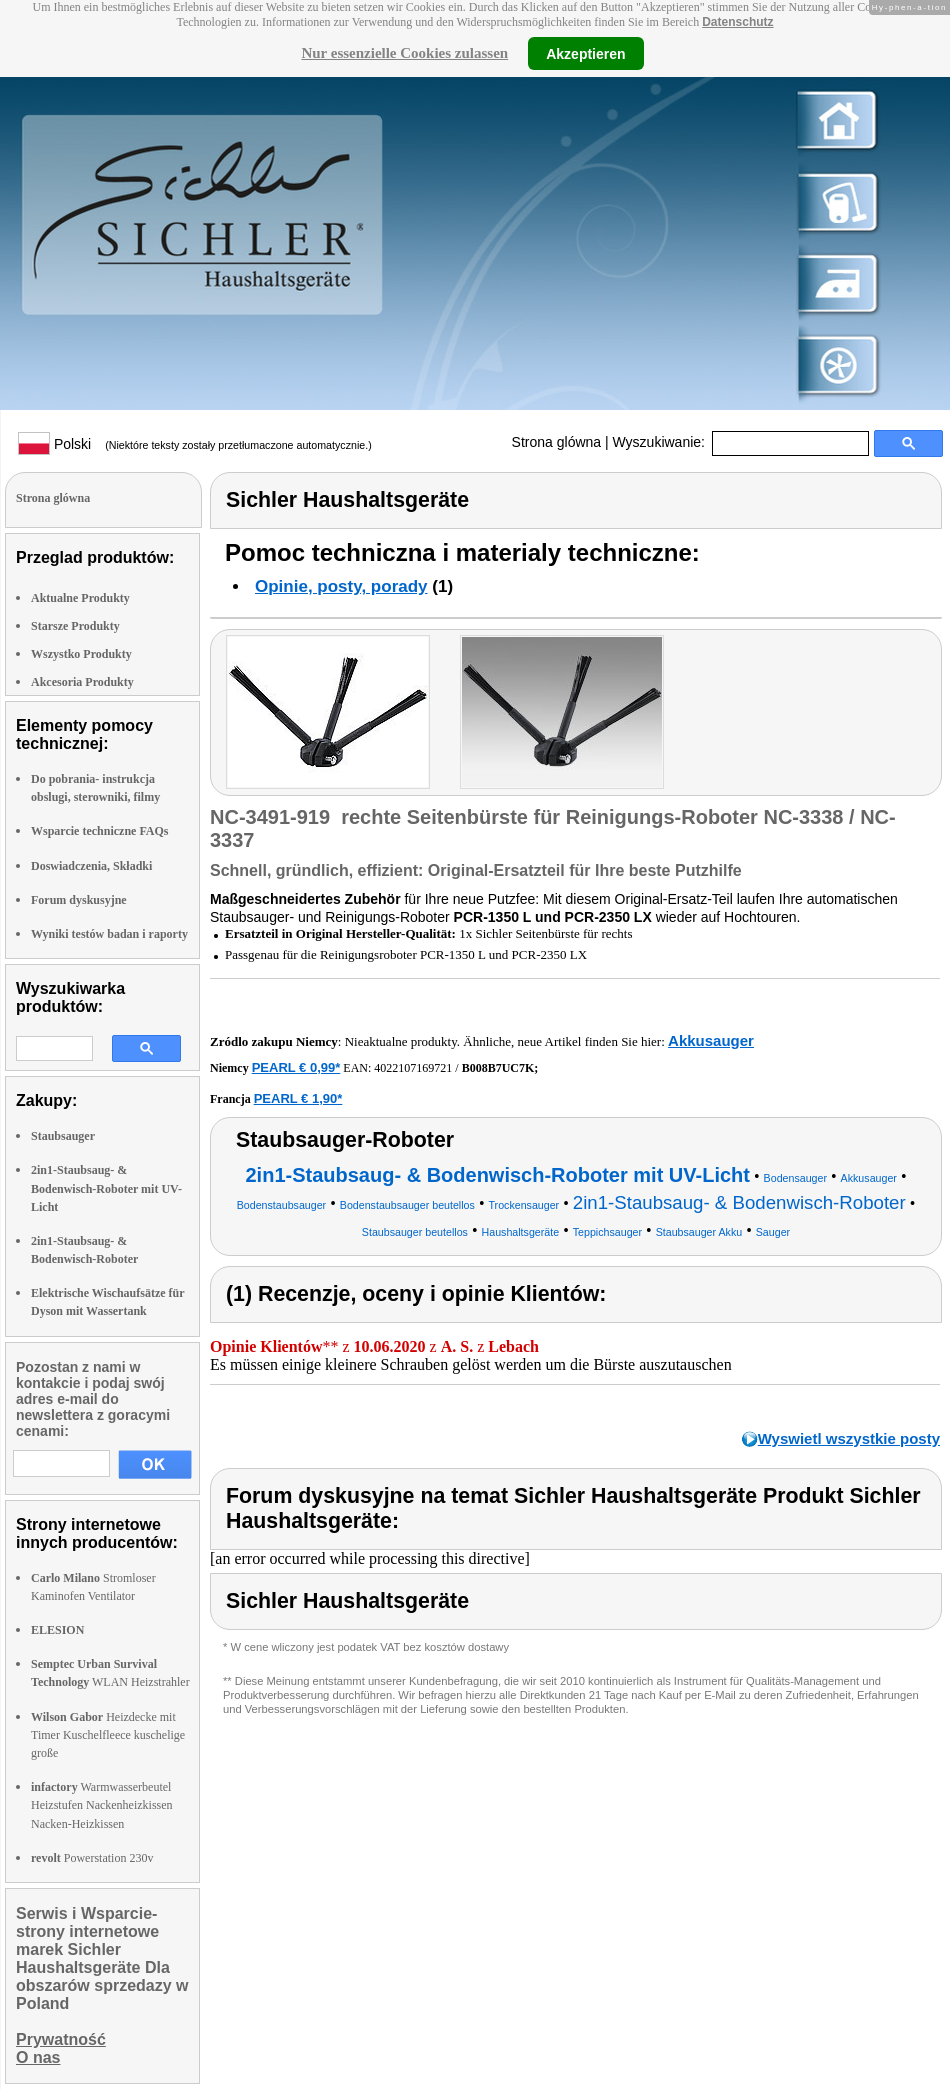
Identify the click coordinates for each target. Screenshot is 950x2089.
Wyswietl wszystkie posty (849, 1438)
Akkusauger (711, 1040)
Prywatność (61, 2039)
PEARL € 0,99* (296, 1067)
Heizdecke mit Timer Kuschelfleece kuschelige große (108, 1735)
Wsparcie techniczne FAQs (100, 831)
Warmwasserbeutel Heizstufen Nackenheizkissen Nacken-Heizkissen (102, 1805)
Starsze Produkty (75, 626)
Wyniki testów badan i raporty (109, 934)
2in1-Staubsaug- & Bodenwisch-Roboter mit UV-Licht (106, 1188)
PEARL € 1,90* (298, 1098)
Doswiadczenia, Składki (91, 866)
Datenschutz (737, 22)
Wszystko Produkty (81, 654)
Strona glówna (557, 442)
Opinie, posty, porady (341, 586)
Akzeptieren (585, 53)
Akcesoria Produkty (82, 682)
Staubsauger (63, 1136)
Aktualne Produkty (80, 598)
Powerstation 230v (92, 1858)
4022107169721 (413, 1068)
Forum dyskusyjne (79, 900)
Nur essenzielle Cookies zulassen (404, 53)
